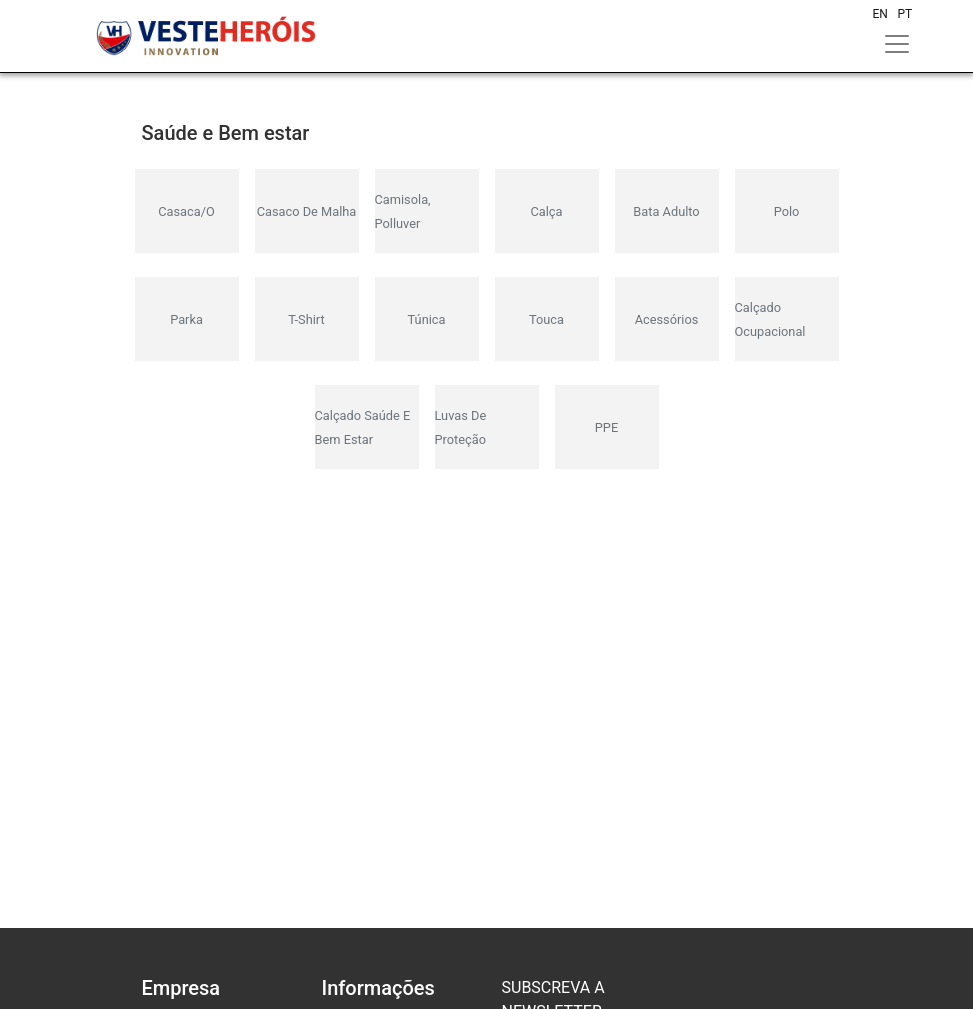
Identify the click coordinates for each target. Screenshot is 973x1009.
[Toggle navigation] (897, 44)
